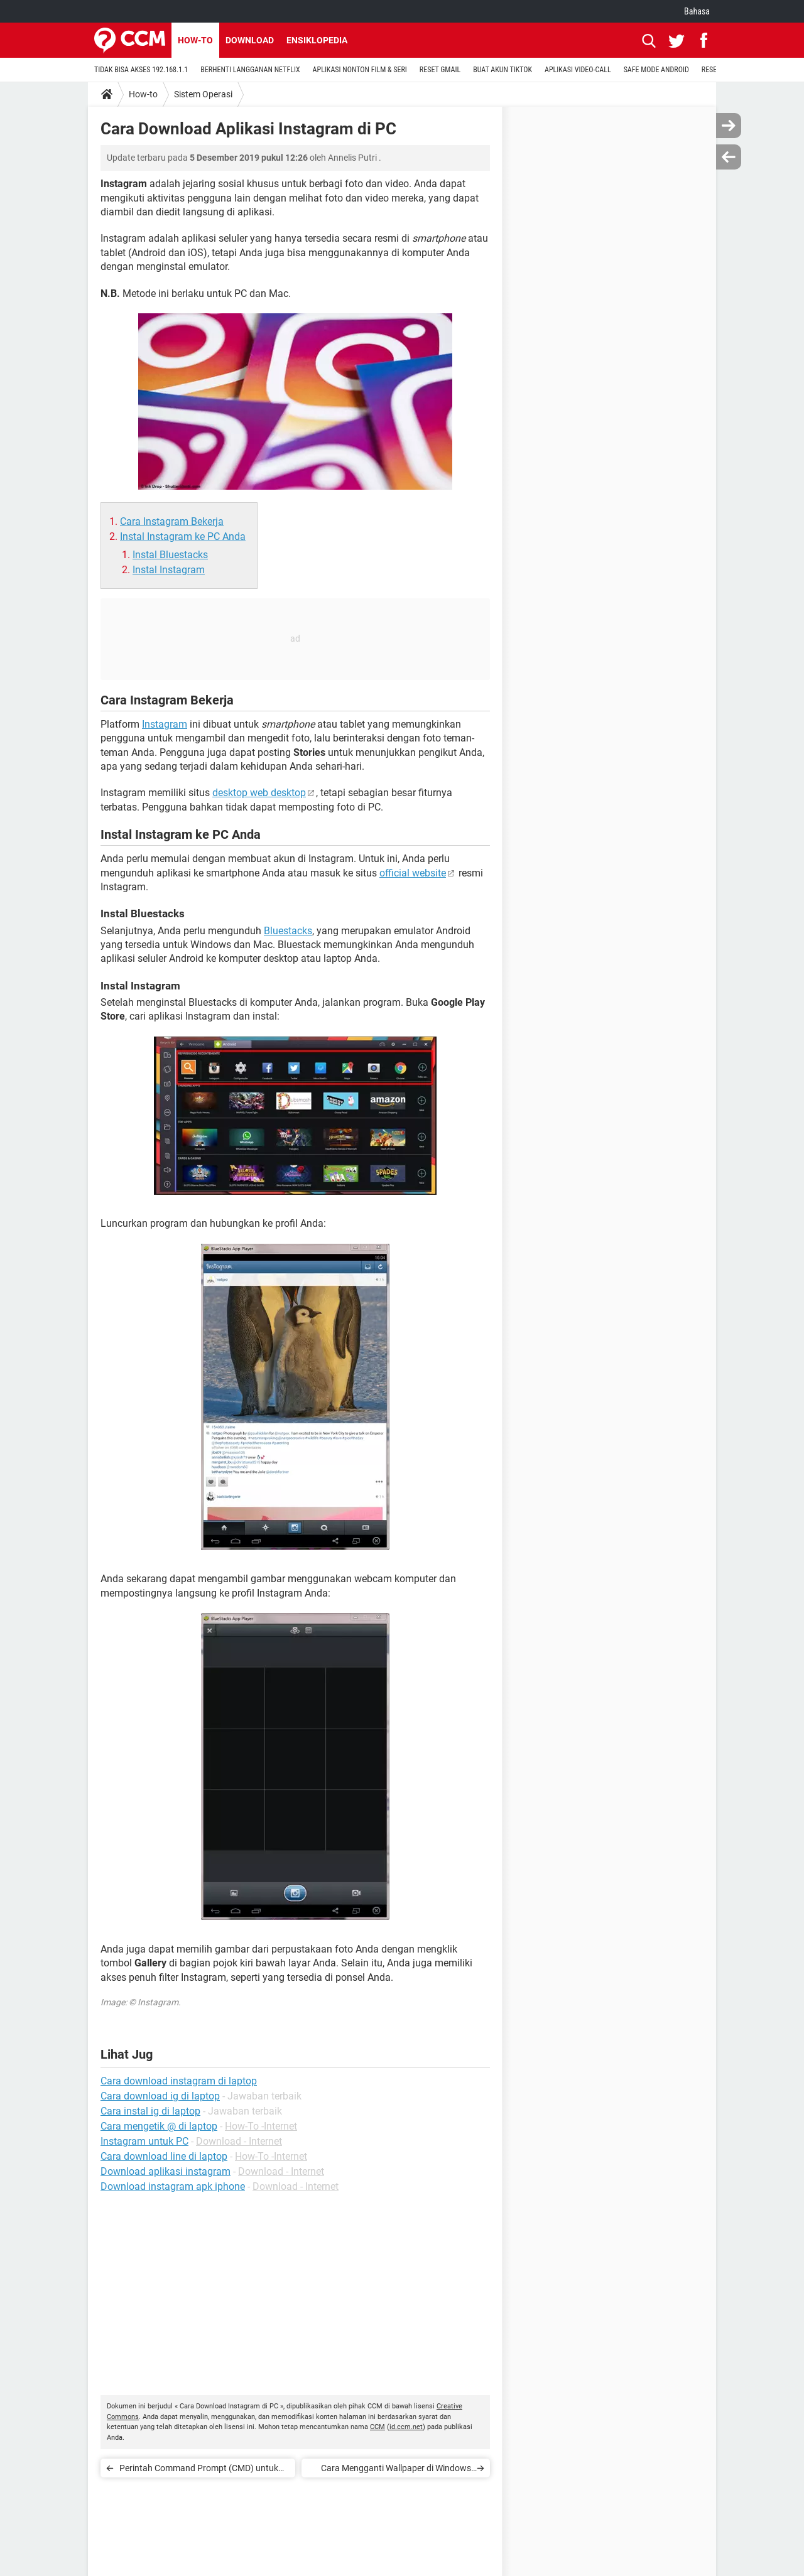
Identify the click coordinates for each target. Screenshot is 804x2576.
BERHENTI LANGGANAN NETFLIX (250, 69)
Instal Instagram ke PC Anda (183, 536)
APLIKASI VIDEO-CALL (578, 69)
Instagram (164, 724)
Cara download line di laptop (163, 2156)
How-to (195, 40)
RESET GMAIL (440, 69)
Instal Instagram (169, 570)
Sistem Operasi (203, 94)
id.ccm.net (406, 2427)
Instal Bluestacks (170, 555)
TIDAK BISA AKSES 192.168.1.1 (141, 69)
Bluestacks (288, 931)
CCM (377, 2427)
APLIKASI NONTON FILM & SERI (360, 69)
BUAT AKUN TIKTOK (502, 69)
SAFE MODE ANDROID (656, 69)
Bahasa (697, 11)
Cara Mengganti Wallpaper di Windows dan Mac (396, 2470)
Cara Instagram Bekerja (172, 521)
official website (412, 873)
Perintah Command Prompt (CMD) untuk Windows (198, 2470)
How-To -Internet (261, 2126)
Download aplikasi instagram (165, 2171)
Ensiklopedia (316, 40)
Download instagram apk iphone (172, 2186)
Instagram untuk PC (144, 2141)
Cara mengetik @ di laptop (158, 2126)
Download (249, 40)
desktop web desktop (259, 793)
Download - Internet (239, 2141)
